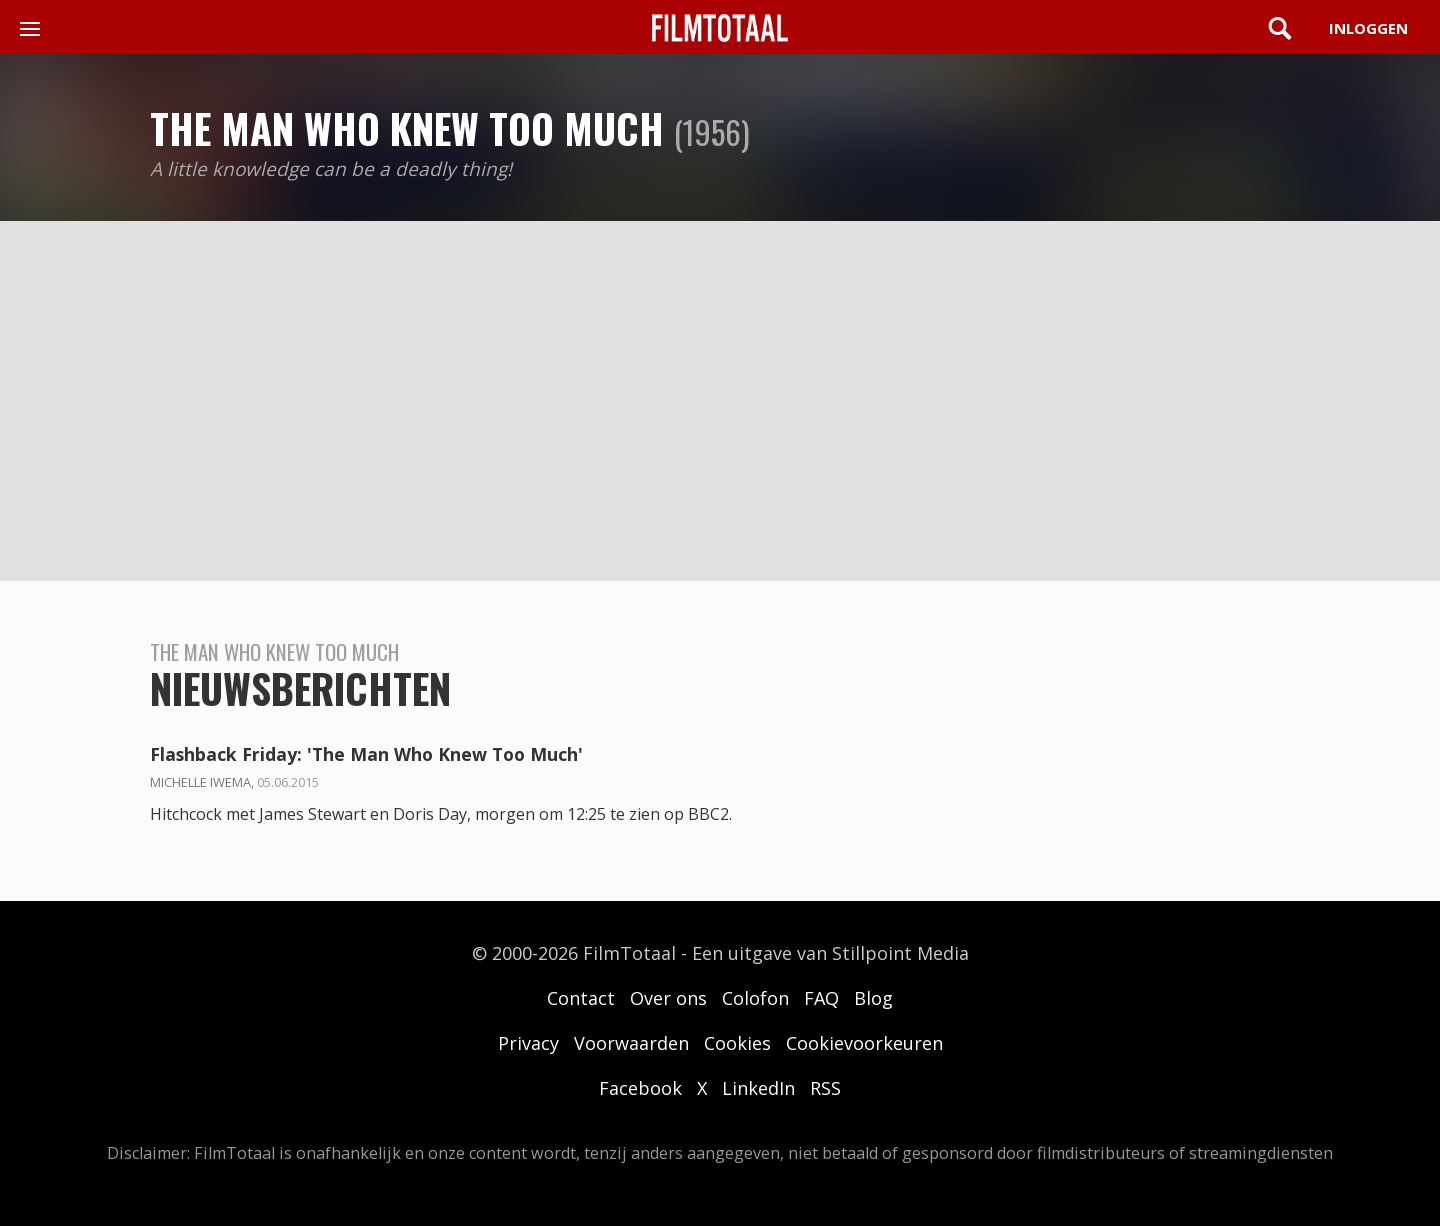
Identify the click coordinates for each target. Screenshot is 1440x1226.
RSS (825, 1088)
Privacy (528, 1043)
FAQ (821, 998)
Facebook (640, 1088)
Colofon (755, 998)
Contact (581, 998)
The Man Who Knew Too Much (407, 128)
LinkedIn (758, 1088)
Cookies (737, 1043)
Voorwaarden (631, 1043)
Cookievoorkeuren (864, 1043)
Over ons (668, 998)
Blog (873, 998)
